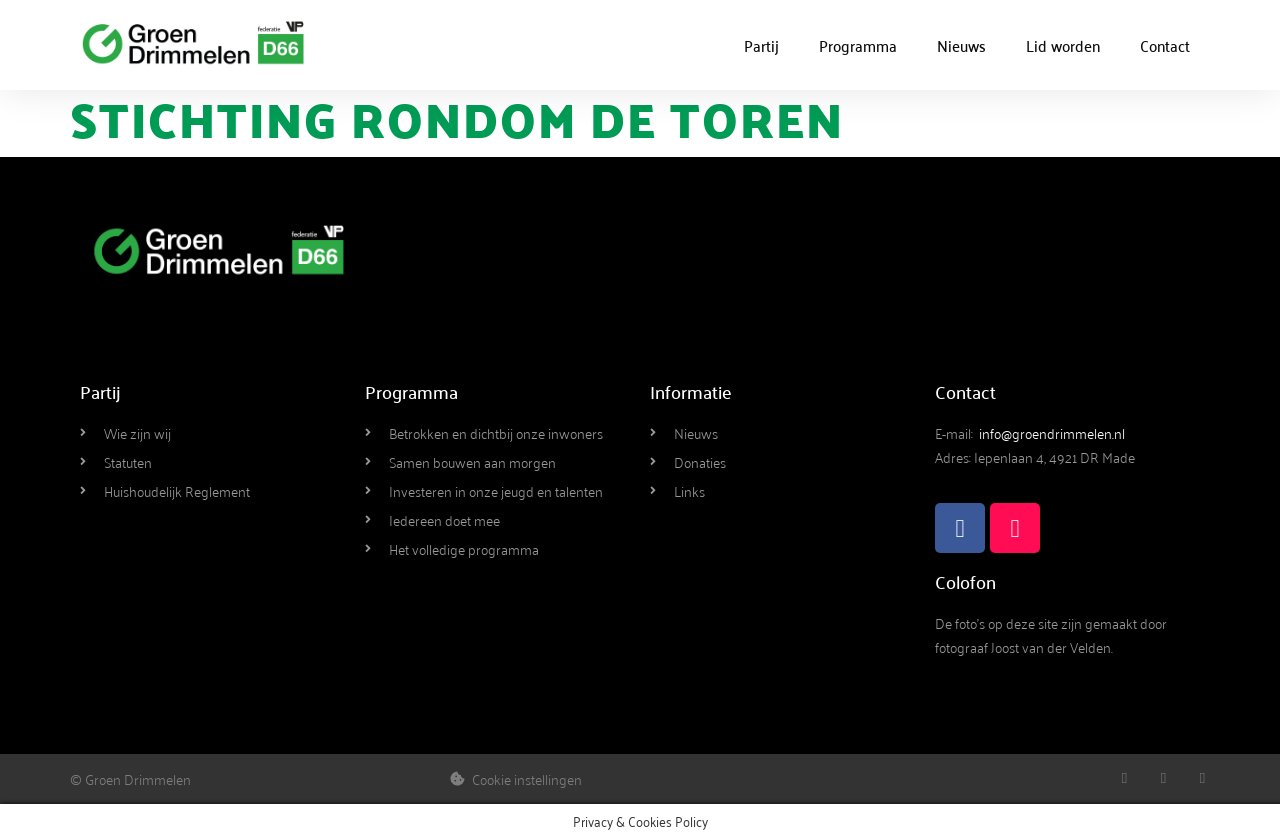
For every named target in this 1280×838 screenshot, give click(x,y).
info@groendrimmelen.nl (1052, 432)
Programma (858, 45)
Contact (1165, 45)
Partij (761, 45)
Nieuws (961, 45)
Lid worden (1063, 45)
